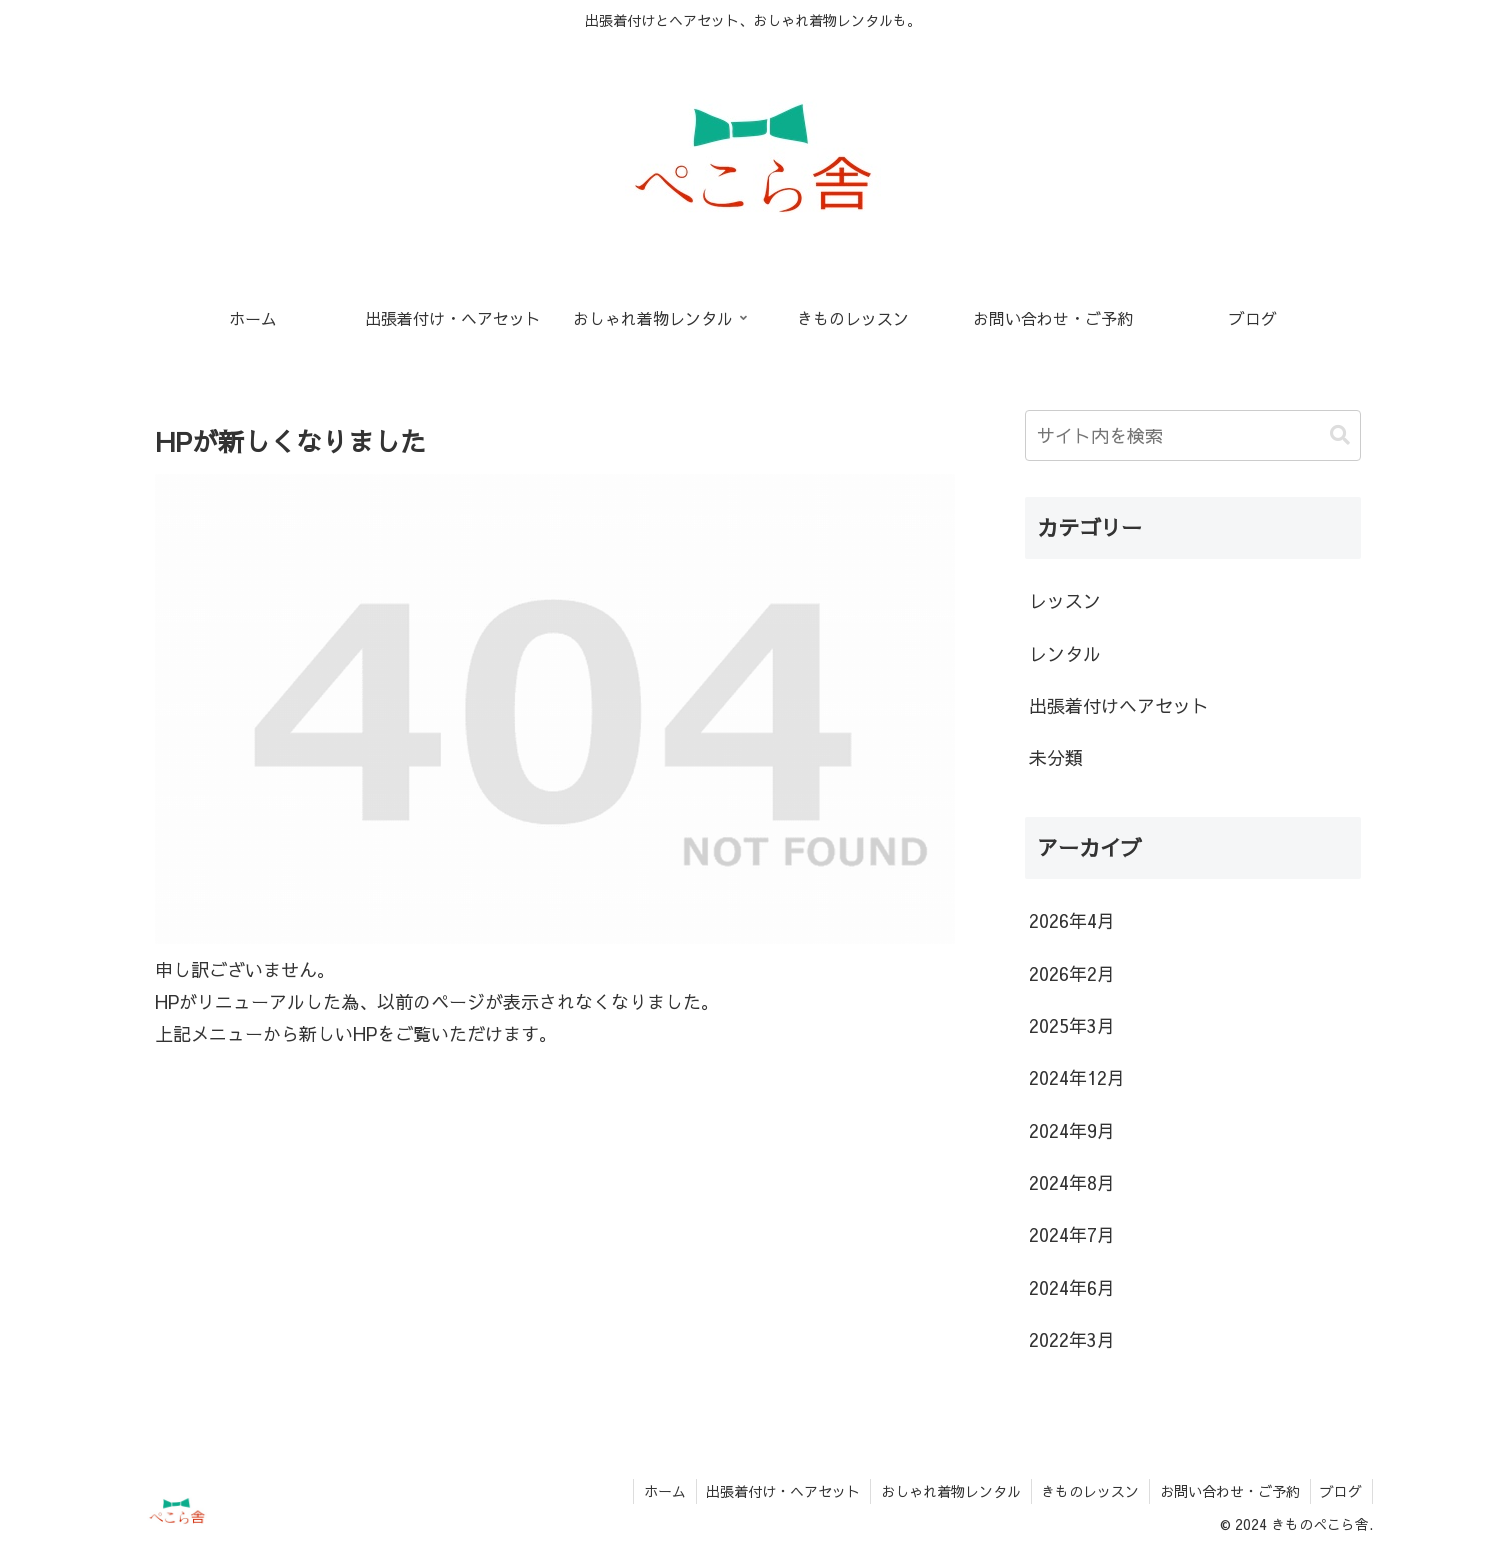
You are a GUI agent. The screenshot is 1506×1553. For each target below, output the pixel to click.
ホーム (662, 1491)
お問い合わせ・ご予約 (1229, 1491)
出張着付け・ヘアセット (781, 1491)
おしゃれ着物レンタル (949, 1491)
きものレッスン (1089, 1491)
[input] (1193, 435)
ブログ (1341, 1491)
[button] (1340, 435)
